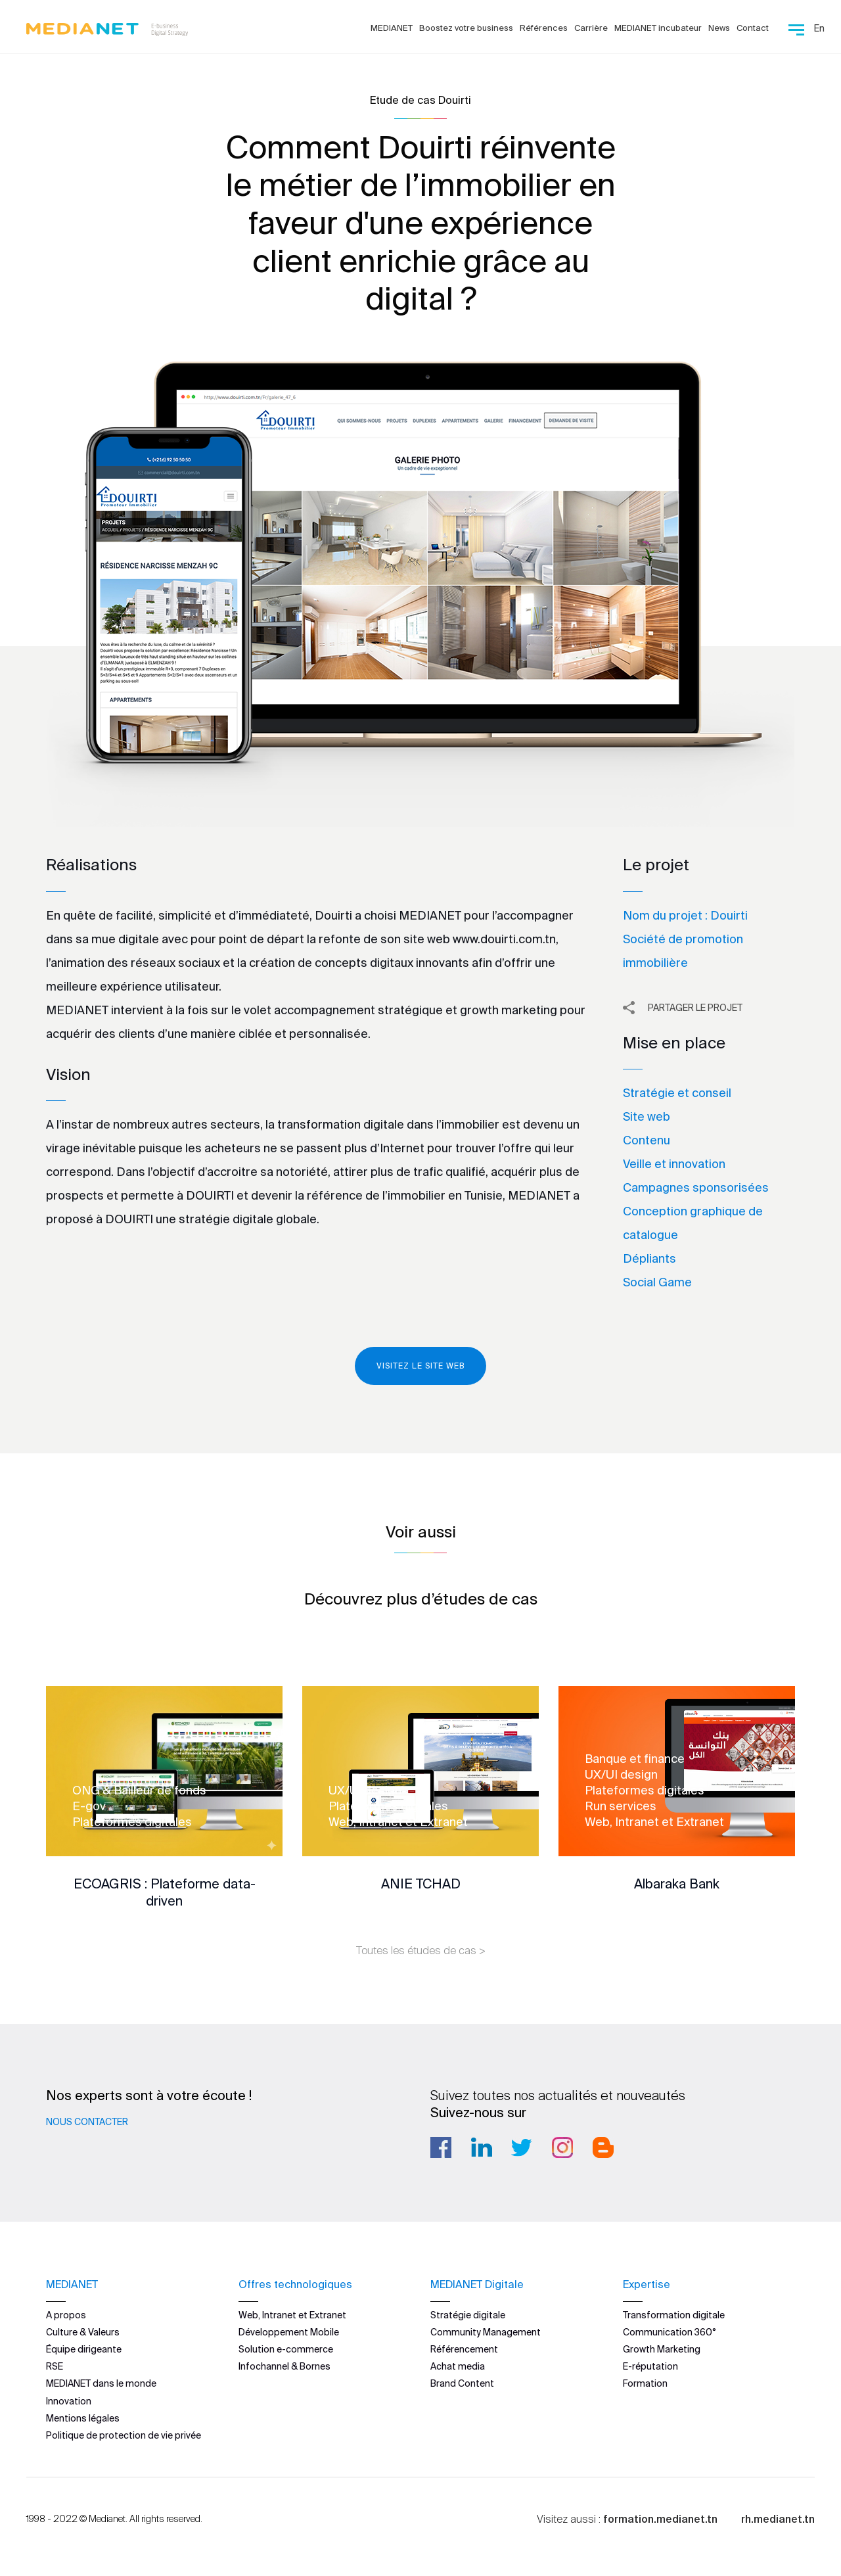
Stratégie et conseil (677, 1093)
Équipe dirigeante (84, 2349)
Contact (753, 28)
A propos (66, 2314)
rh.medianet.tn (778, 2519)
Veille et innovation (674, 1164)
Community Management (485, 2332)
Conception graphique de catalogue (693, 1223)
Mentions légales (83, 2418)
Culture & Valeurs (83, 2332)
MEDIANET (392, 28)
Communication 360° (669, 2332)
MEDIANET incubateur (658, 28)
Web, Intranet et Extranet (292, 2314)
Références (544, 28)
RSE (54, 2366)
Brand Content (462, 2383)
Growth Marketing (661, 2349)
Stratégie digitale (467, 2314)
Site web (646, 1116)
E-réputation (650, 2366)
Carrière (591, 28)
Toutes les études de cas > (421, 1950)
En (819, 28)
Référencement (464, 2349)
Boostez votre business (466, 28)
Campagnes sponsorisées (696, 1187)
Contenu (646, 1140)
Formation (645, 2383)
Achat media (457, 2366)
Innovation (68, 2400)
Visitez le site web (420, 1365)
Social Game (657, 1282)
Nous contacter (87, 2122)
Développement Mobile (289, 2332)
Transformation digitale (674, 2314)
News (719, 28)
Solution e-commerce (286, 2349)
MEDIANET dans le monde (101, 2383)
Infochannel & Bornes (284, 2366)
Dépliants (649, 1258)
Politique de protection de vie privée (123, 2435)
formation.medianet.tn (660, 2519)
